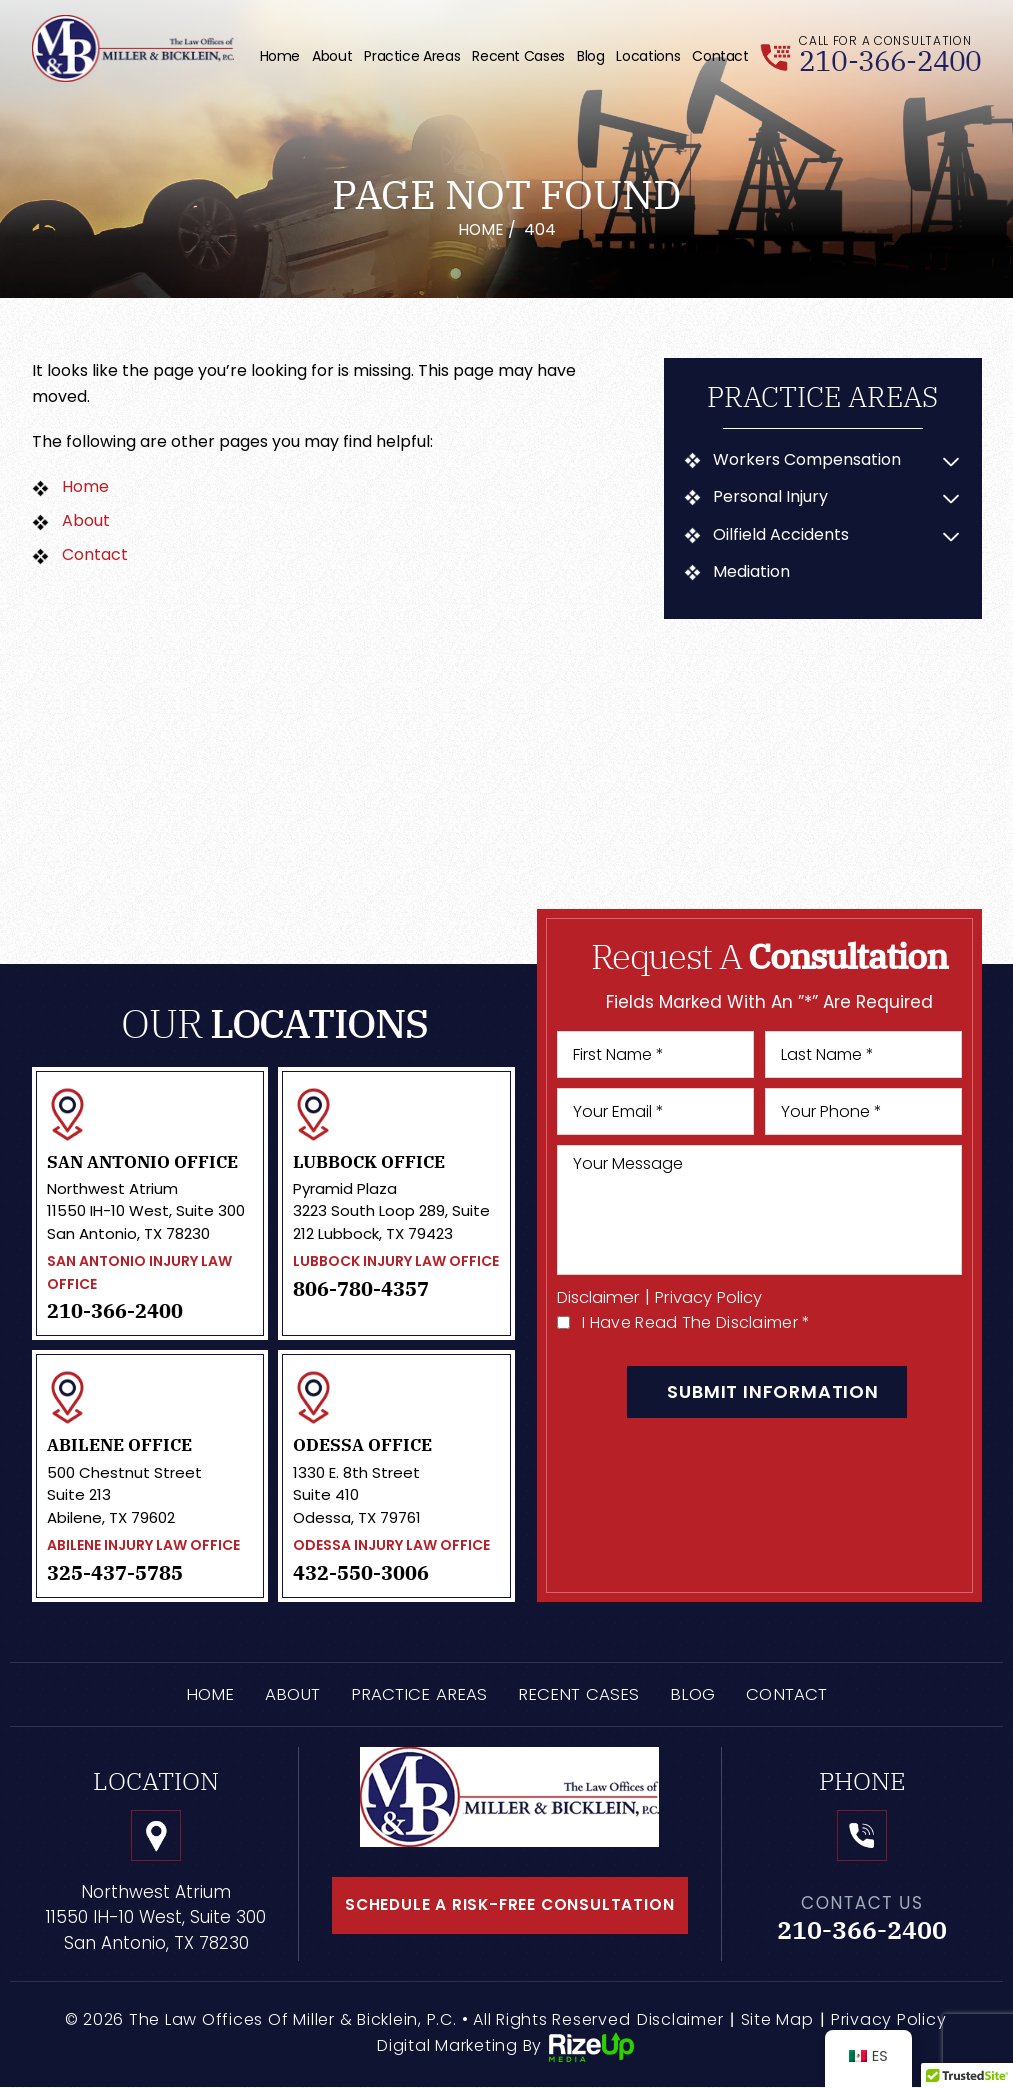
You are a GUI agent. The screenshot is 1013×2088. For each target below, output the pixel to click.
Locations (648, 56)
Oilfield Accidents (782, 535)
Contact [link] (95, 554)
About (332, 56)
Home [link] (85, 486)
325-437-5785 (115, 1573)
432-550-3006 (361, 1573)
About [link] (86, 520)
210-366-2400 (895, 60)
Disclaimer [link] (680, 2020)
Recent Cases (518, 56)
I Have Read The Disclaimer (696, 1322)
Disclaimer (601, 1297)
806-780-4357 (361, 1289)
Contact (720, 56)
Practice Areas (412, 56)
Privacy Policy (716, 1297)
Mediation (752, 572)
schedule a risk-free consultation (510, 1905)
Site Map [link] (777, 2020)
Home (280, 56)
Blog (591, 56)
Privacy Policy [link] (889, 2020)
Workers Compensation (808, 460)
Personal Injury (771, 497)
